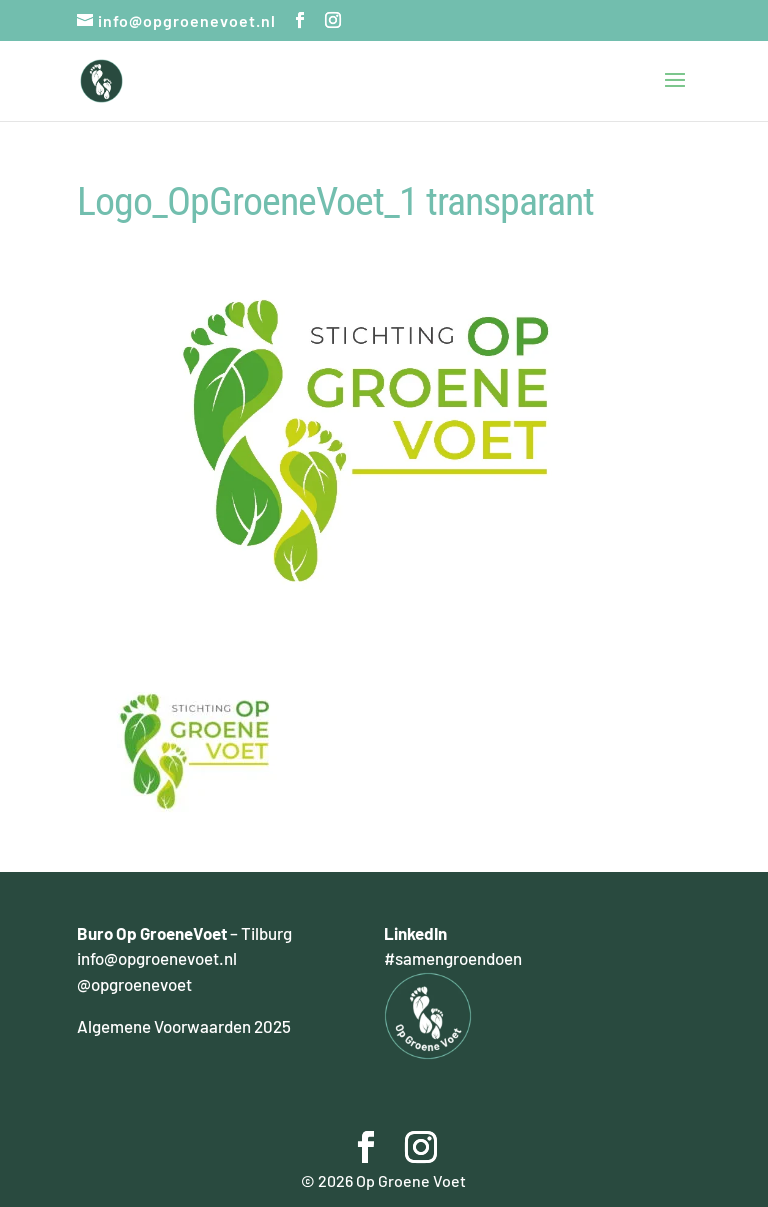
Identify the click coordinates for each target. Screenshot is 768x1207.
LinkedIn (415, 933)
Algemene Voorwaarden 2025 (184, 1026)
